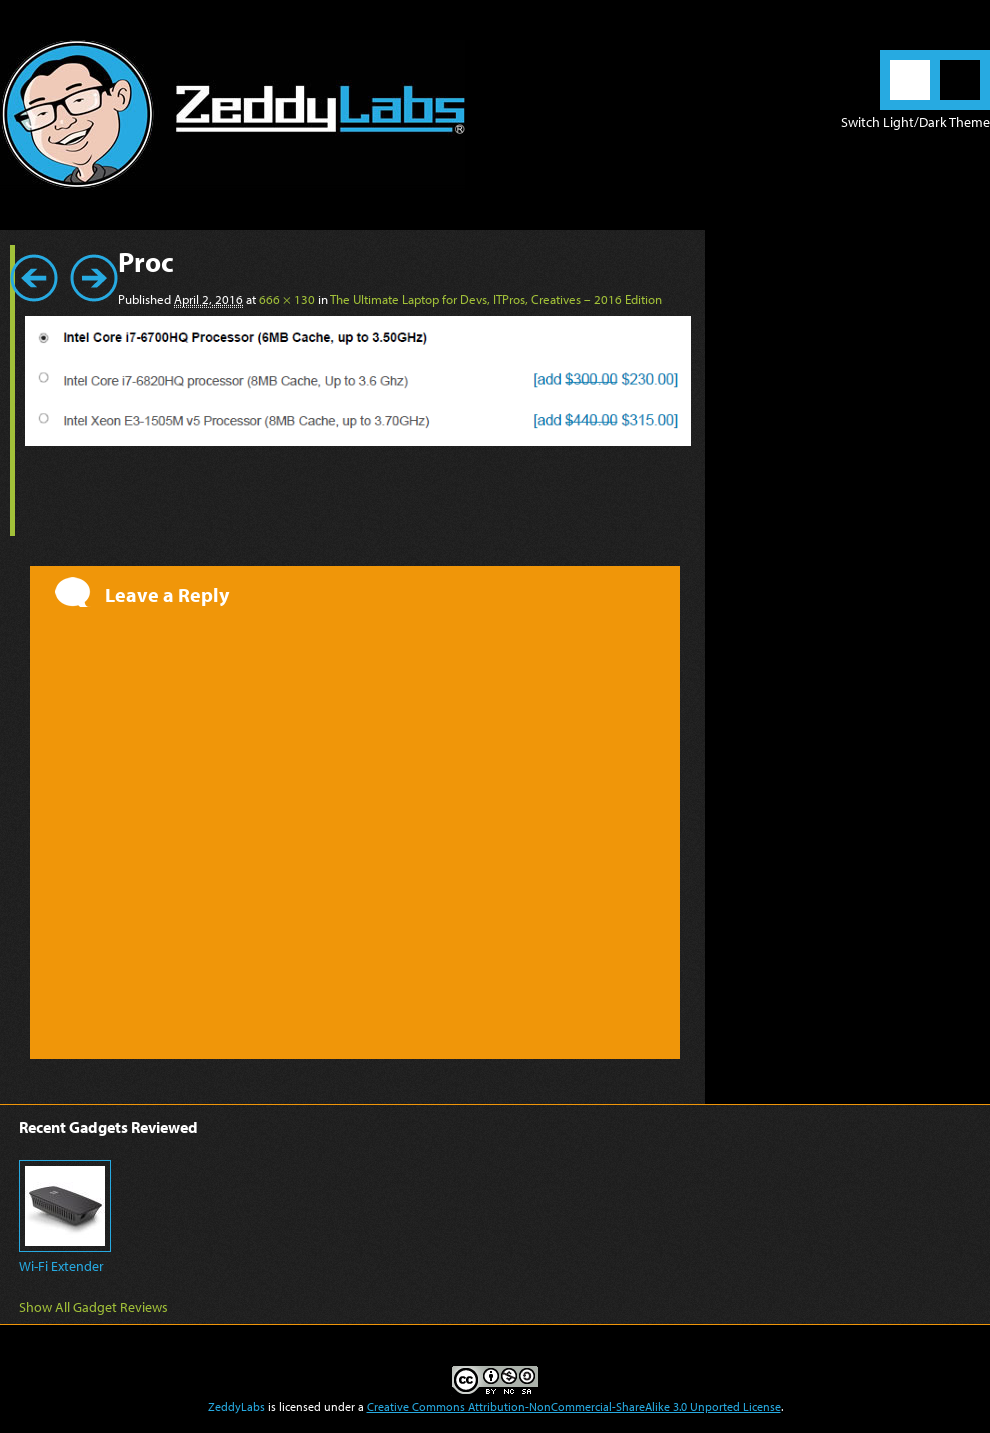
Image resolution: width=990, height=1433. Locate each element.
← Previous (34, 278)
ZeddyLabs (236, 1406)
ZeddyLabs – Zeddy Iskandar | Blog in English (232, 115)
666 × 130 (287, 299)
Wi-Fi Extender (61, 1266)
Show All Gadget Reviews (93, 1307)
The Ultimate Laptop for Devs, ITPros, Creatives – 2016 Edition (496, 299)
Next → (94, 278)
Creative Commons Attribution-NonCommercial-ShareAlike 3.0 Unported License (574, 1406)
